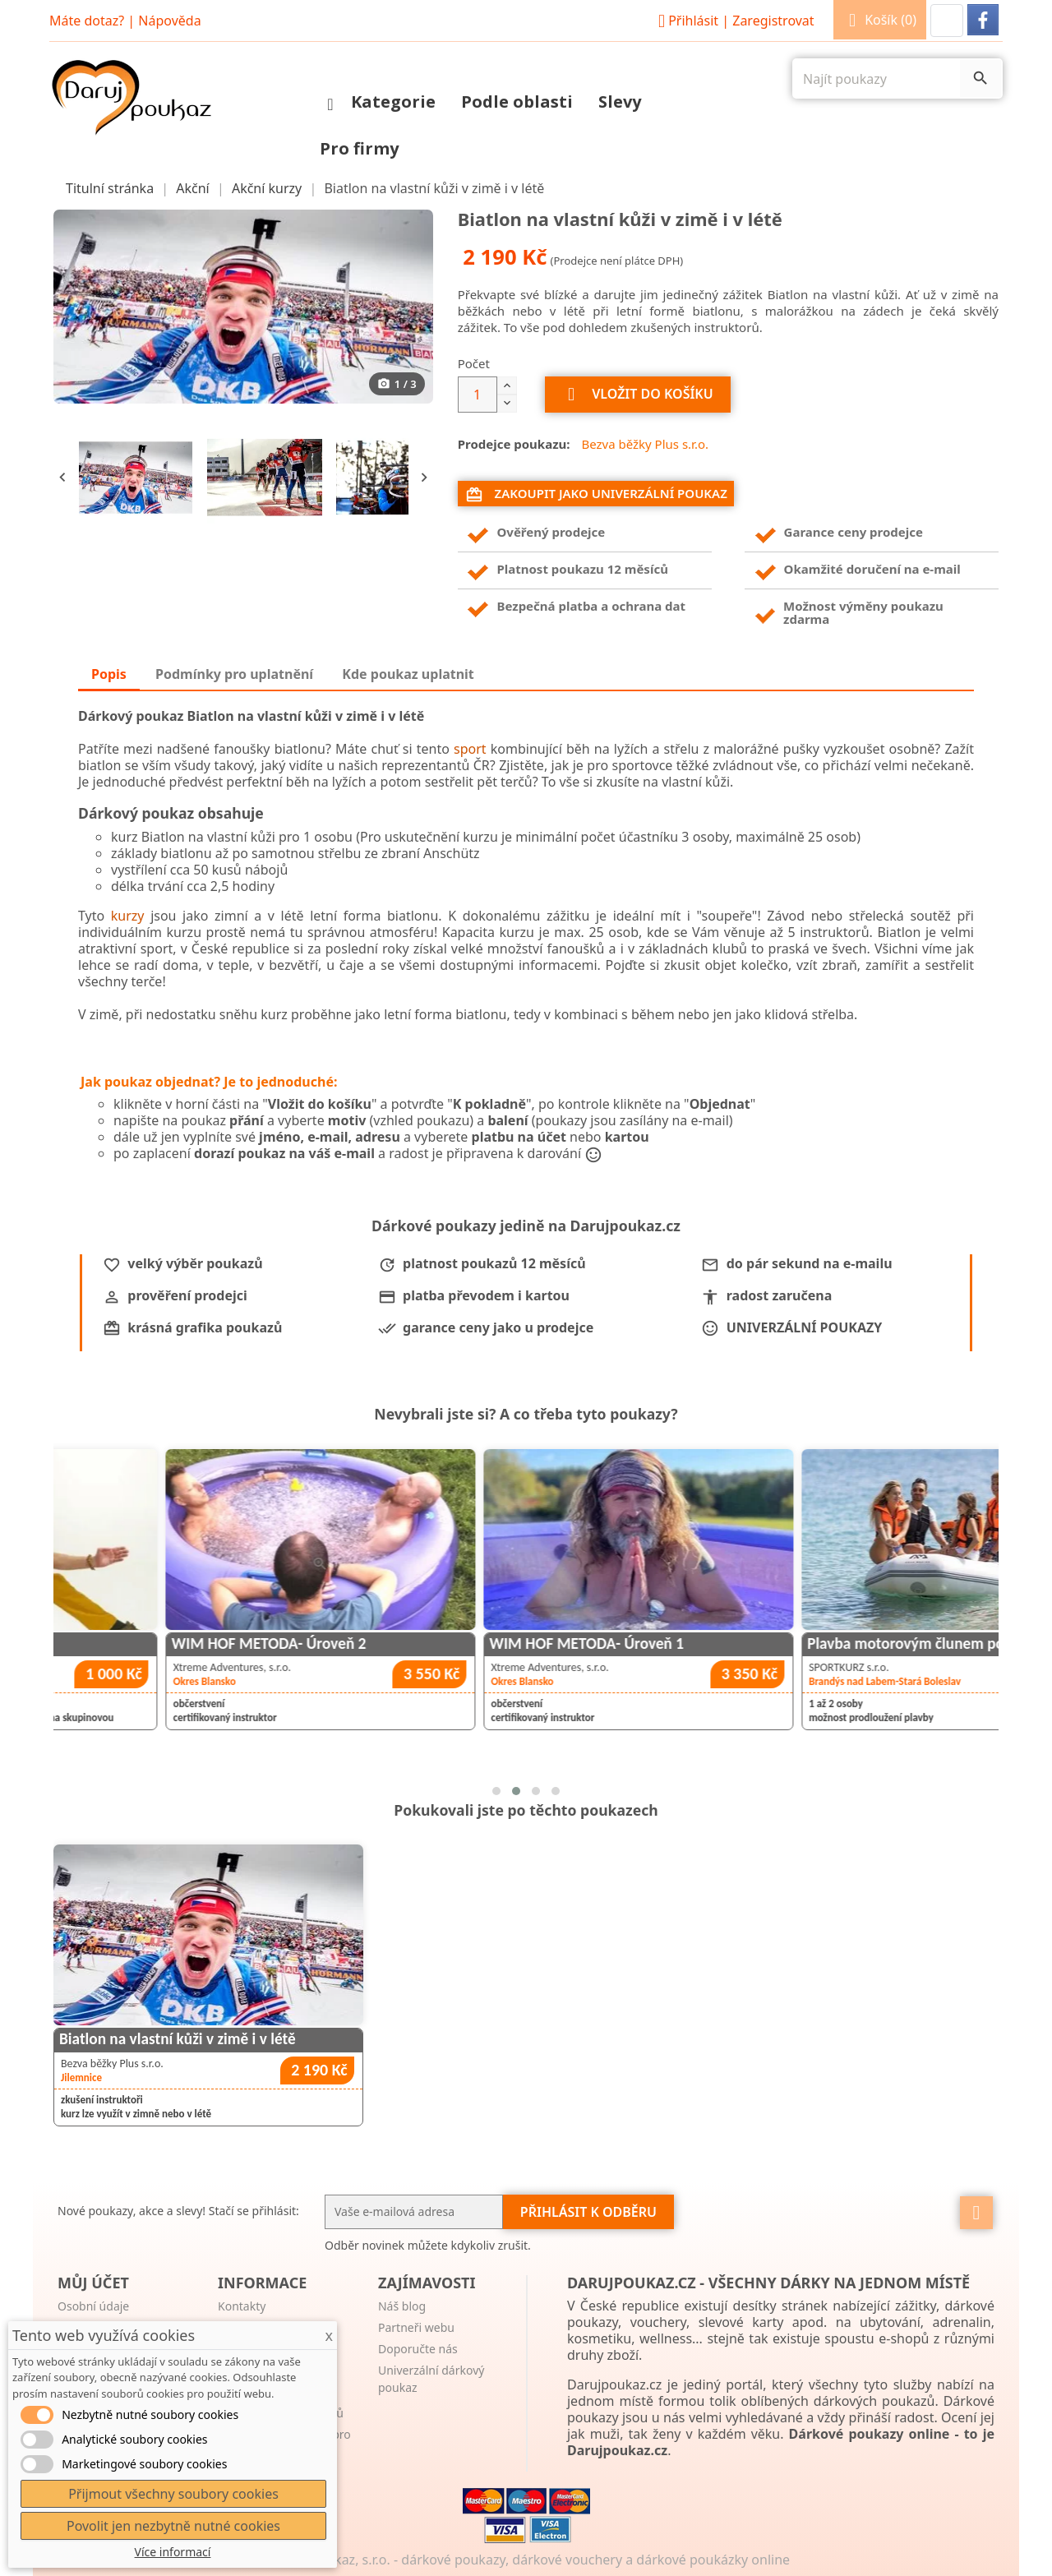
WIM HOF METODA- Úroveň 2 (478, 1643)
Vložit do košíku (637, 394)
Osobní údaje (93, 2306)
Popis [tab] (109, 674)
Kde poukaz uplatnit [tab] (407, 674)
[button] (946, 20)
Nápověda (169, 21)
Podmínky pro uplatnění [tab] (234, 674)
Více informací (173, 2552)
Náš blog (402, 2306)
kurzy (128, 916)
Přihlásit (734, 21)
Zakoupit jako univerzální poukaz (596, 494)
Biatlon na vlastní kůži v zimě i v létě (177, 2038)
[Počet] (477, 394)
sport (470, 749)
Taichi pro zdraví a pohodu (149, 1643)
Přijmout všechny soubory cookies (173, 2494)
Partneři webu (416, 2327)
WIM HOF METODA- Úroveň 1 (796, 1643)
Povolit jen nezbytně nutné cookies (173, 2526)
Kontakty (241, 2306)
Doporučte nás (418, 2349)
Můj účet (93, 2282)
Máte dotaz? (86, 21)
